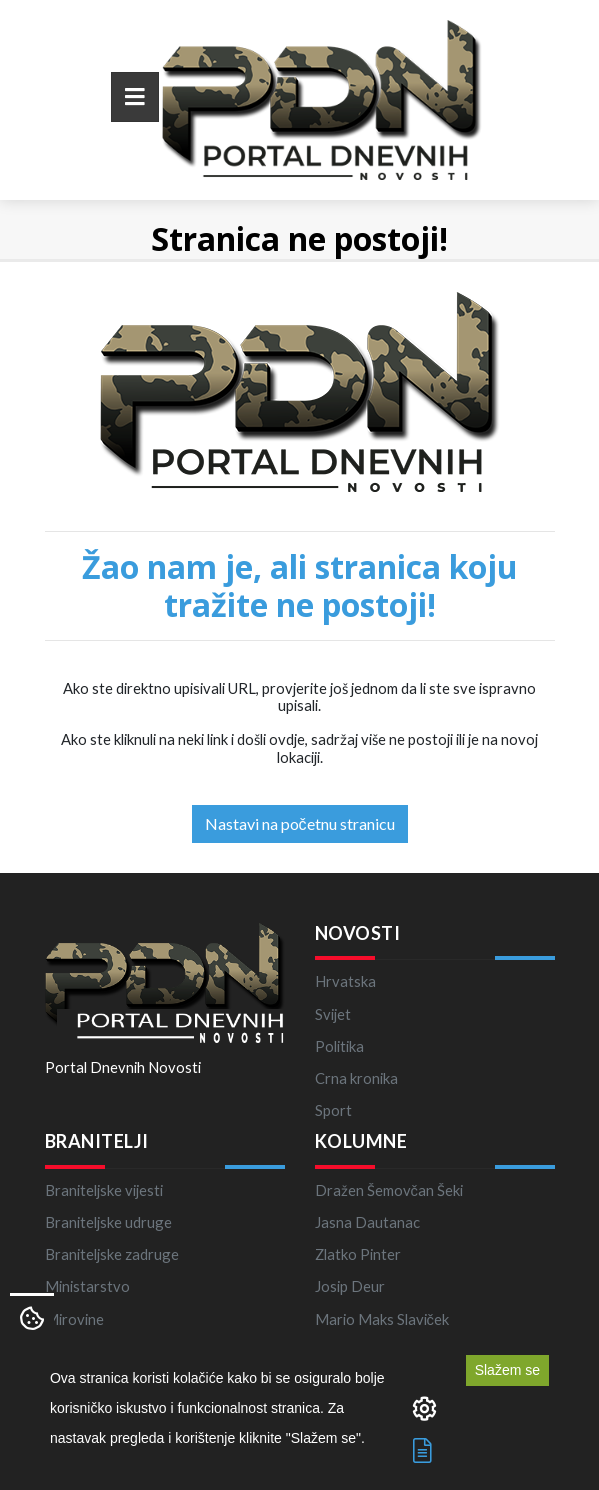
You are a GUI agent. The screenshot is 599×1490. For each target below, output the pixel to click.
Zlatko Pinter (358, 1254)
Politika (339, 1046)
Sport (333, 1110)
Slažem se (507, 1370)
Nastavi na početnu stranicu (300, 823)
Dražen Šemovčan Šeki (389, 1190)
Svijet (333, 1014)
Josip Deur (350, 1286)
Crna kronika (356, 1078)
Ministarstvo (87, 1286)
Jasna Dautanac (367, 1222)
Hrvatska (345, 981)
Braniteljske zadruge (112, 1254)
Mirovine (74, 1319)
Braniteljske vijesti (104, 1190)
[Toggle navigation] (135, 97)
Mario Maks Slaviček (382, 1319)
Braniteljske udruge (108, 1222)
